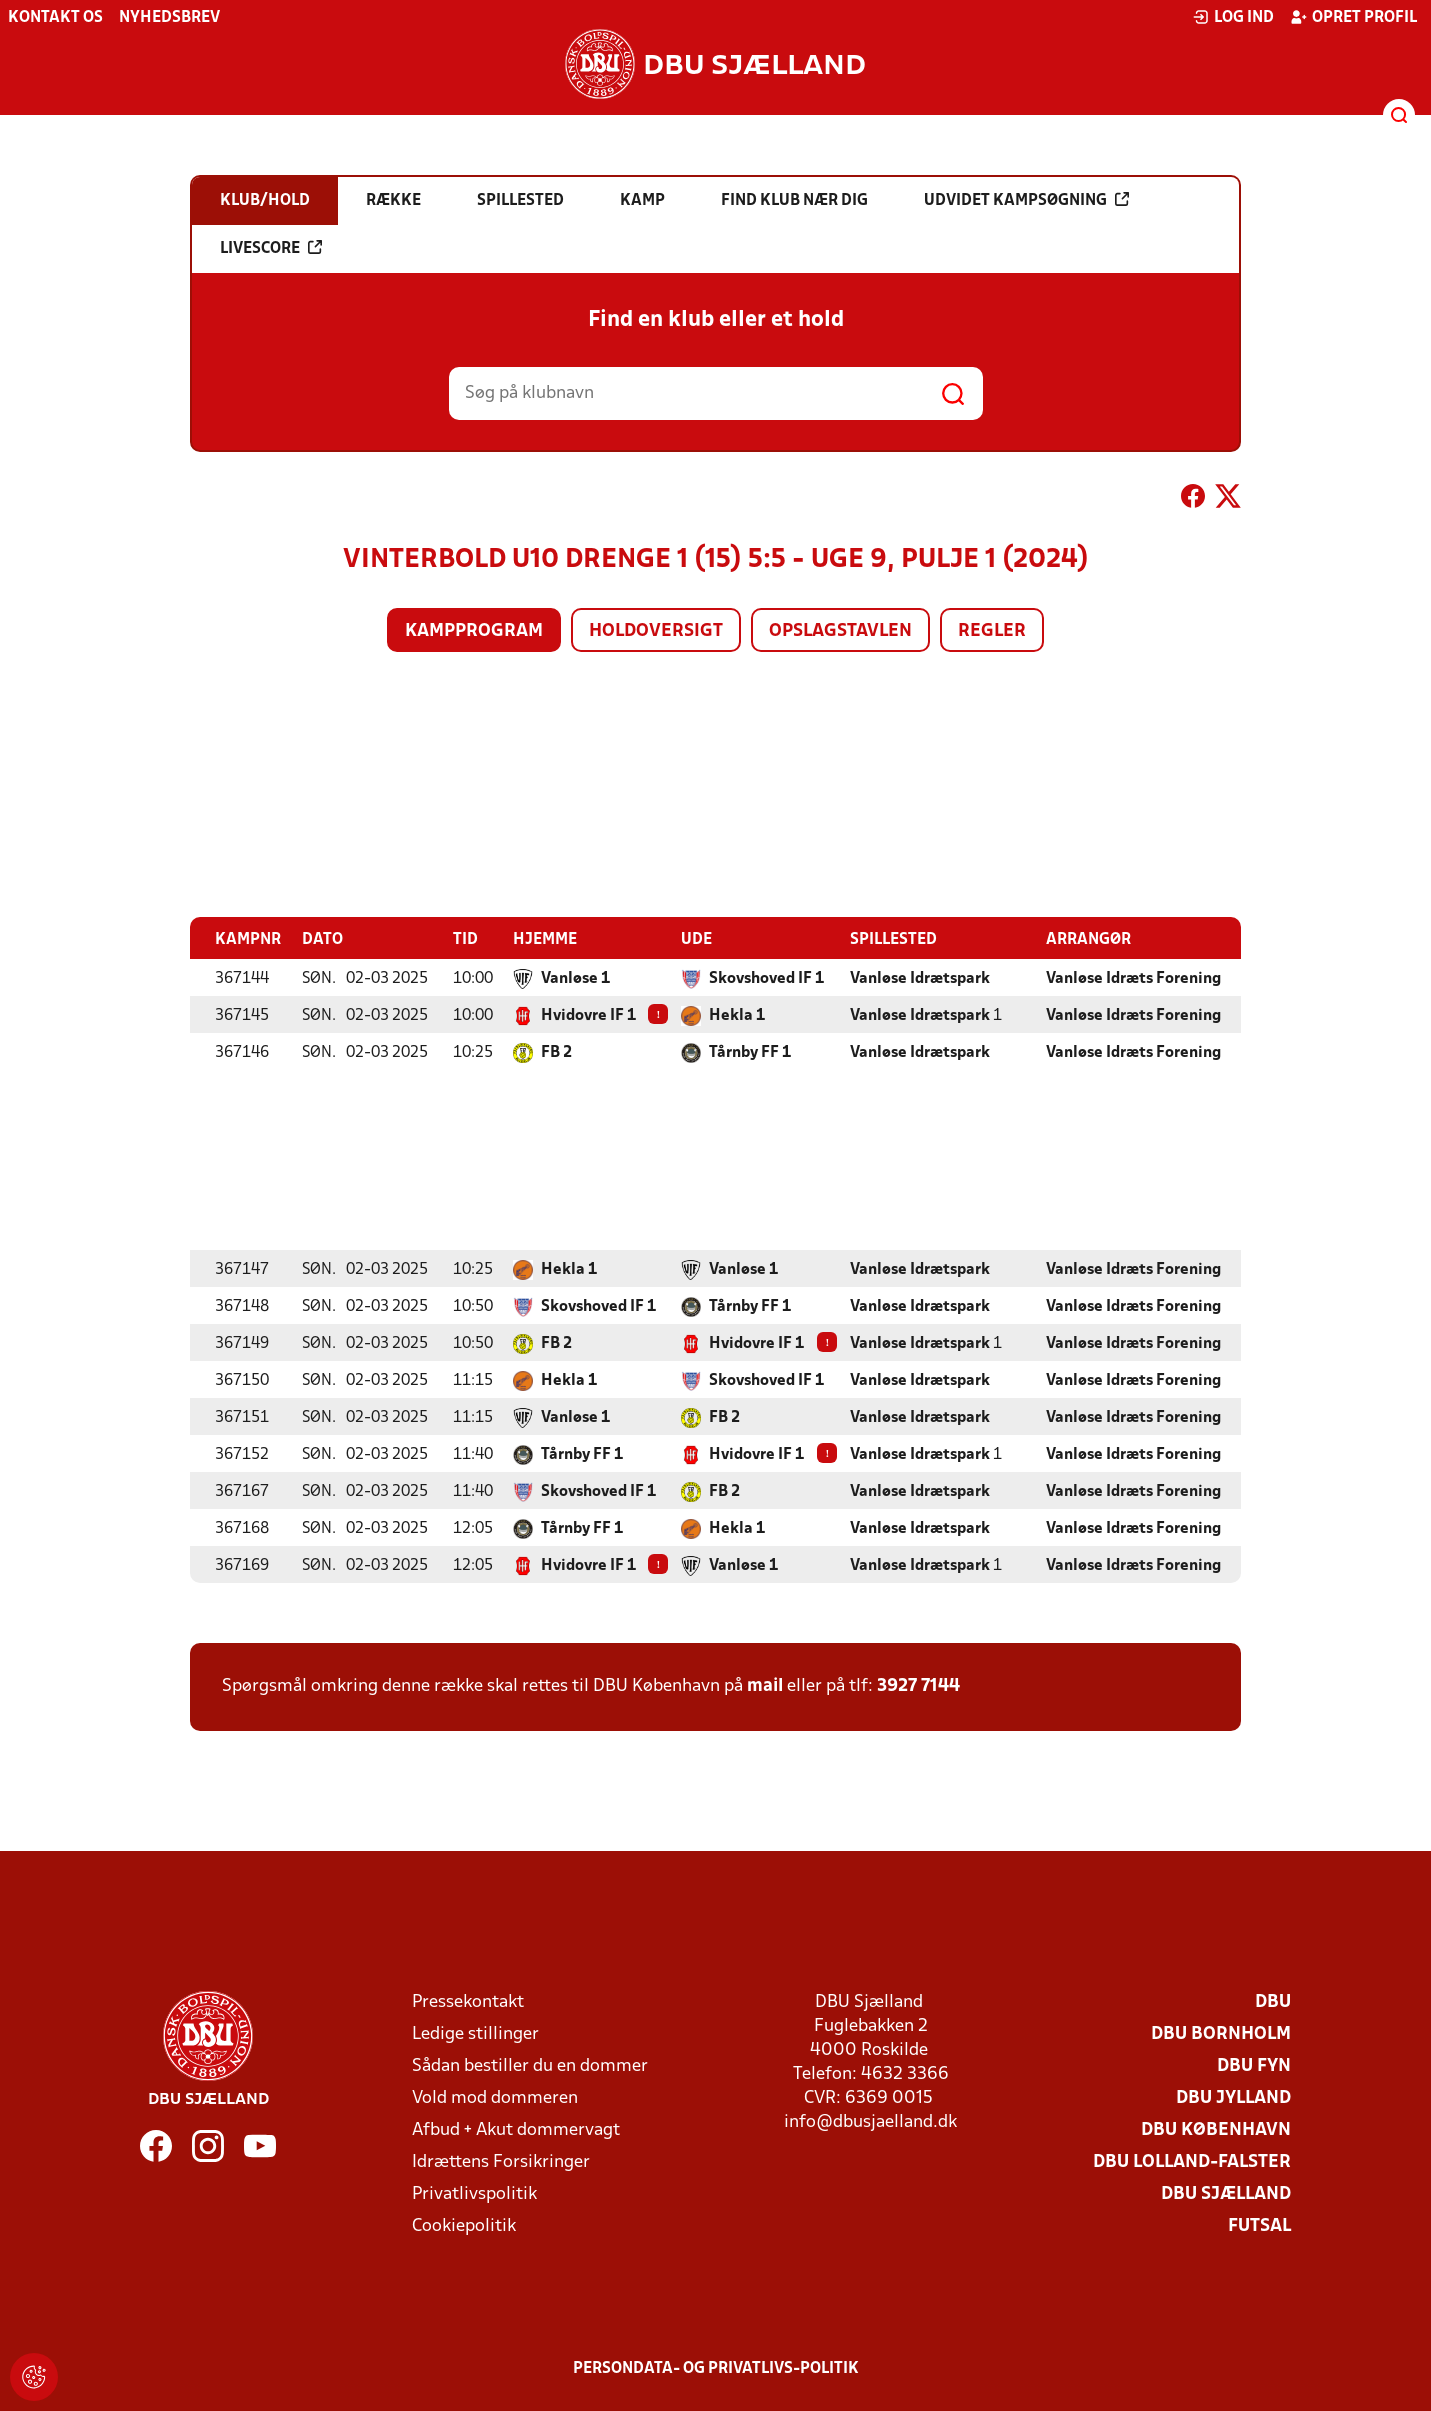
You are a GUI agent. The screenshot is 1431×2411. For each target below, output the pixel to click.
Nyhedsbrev (169, 18)
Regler (992, 631)
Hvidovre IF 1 (588, 1015)
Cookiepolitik (464, 2225)
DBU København (1216, 2129)
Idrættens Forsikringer (501, 2161)
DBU (1273, 2001)
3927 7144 (918, 1685)
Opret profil (1353, 17)
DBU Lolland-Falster (1192, 2161)
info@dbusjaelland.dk (870, 2121)
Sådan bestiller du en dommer (530, 2065)
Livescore (271, 248)
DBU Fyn (1254, 2065)
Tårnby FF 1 (750, 1052)
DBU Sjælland (1226, 2193)
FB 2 (556, 1052)
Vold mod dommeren (495, 2097)
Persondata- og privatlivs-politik (716, 2368)
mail (765, 1685)
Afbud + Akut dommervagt (516, 2129)
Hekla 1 (737, 1015)
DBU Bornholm (1221, 2033)
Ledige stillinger (475, 2033)
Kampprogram (474, 631)
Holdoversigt (656, 631)
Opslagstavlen (840, 631)
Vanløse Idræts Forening (1133, 978)
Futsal (1259, 2225)
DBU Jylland (1233, 2097)
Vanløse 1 (575, 978)
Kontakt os (55, 18)
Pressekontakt (468, 2001)
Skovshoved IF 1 (766, 978)
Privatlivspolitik (474, 2193)
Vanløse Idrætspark (920, 978)
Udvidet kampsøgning (1026, 200)
